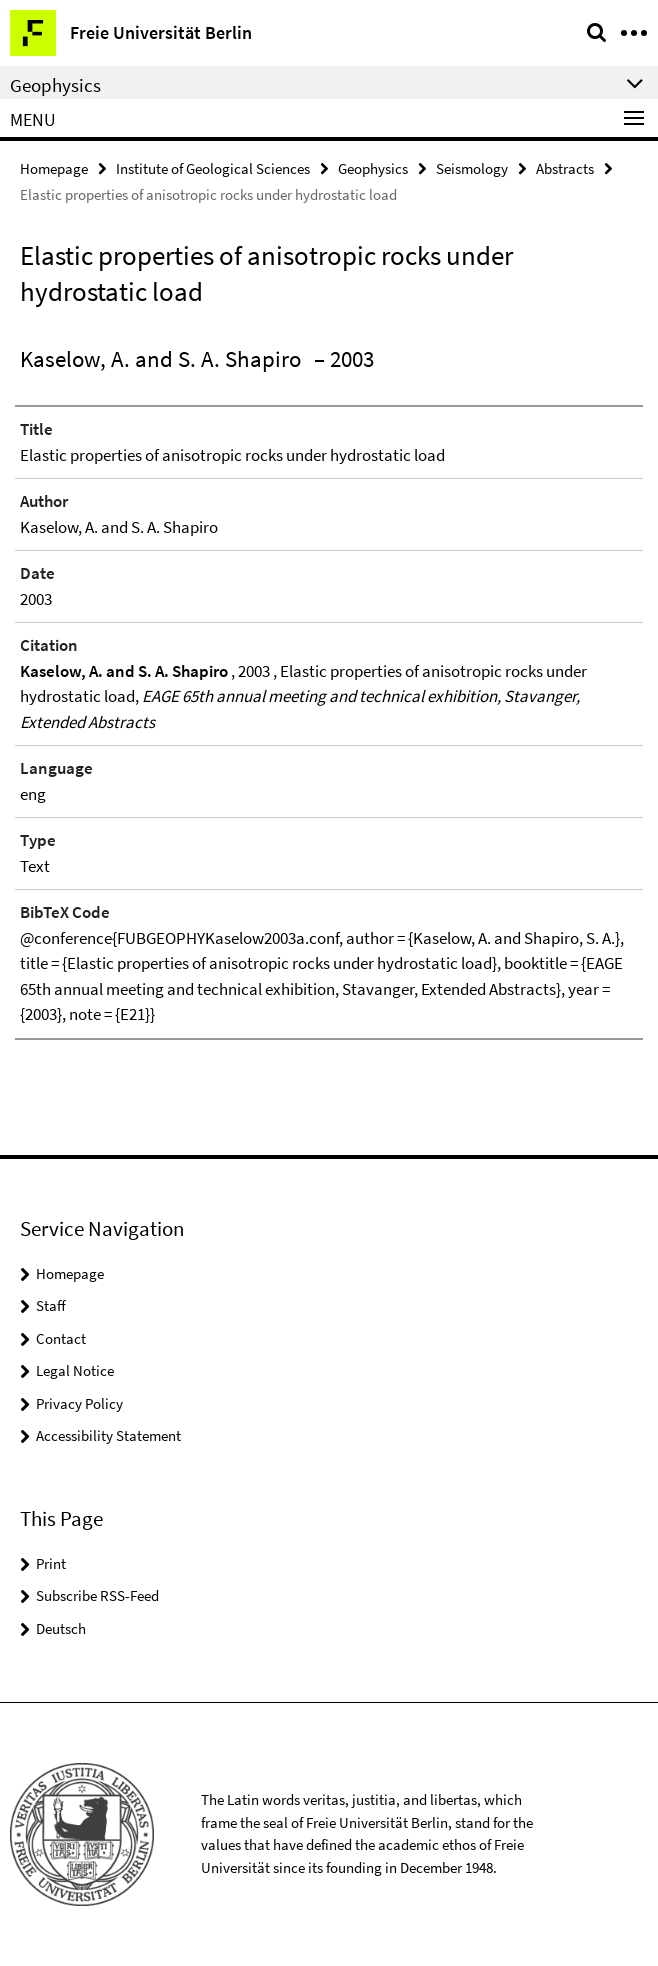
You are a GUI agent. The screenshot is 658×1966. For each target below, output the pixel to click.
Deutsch (61, 1628)
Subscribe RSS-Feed (97, 1595)
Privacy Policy (79, 1403)
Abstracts (565, 168)
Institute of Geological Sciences (213, 168)
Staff (51, 1305)
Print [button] (51, 1563)
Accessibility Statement (108, 1435)
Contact (61, 1338)
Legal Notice (75, 1370)
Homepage (54, 168)
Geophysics (373, 168)
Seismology (472, 168)
